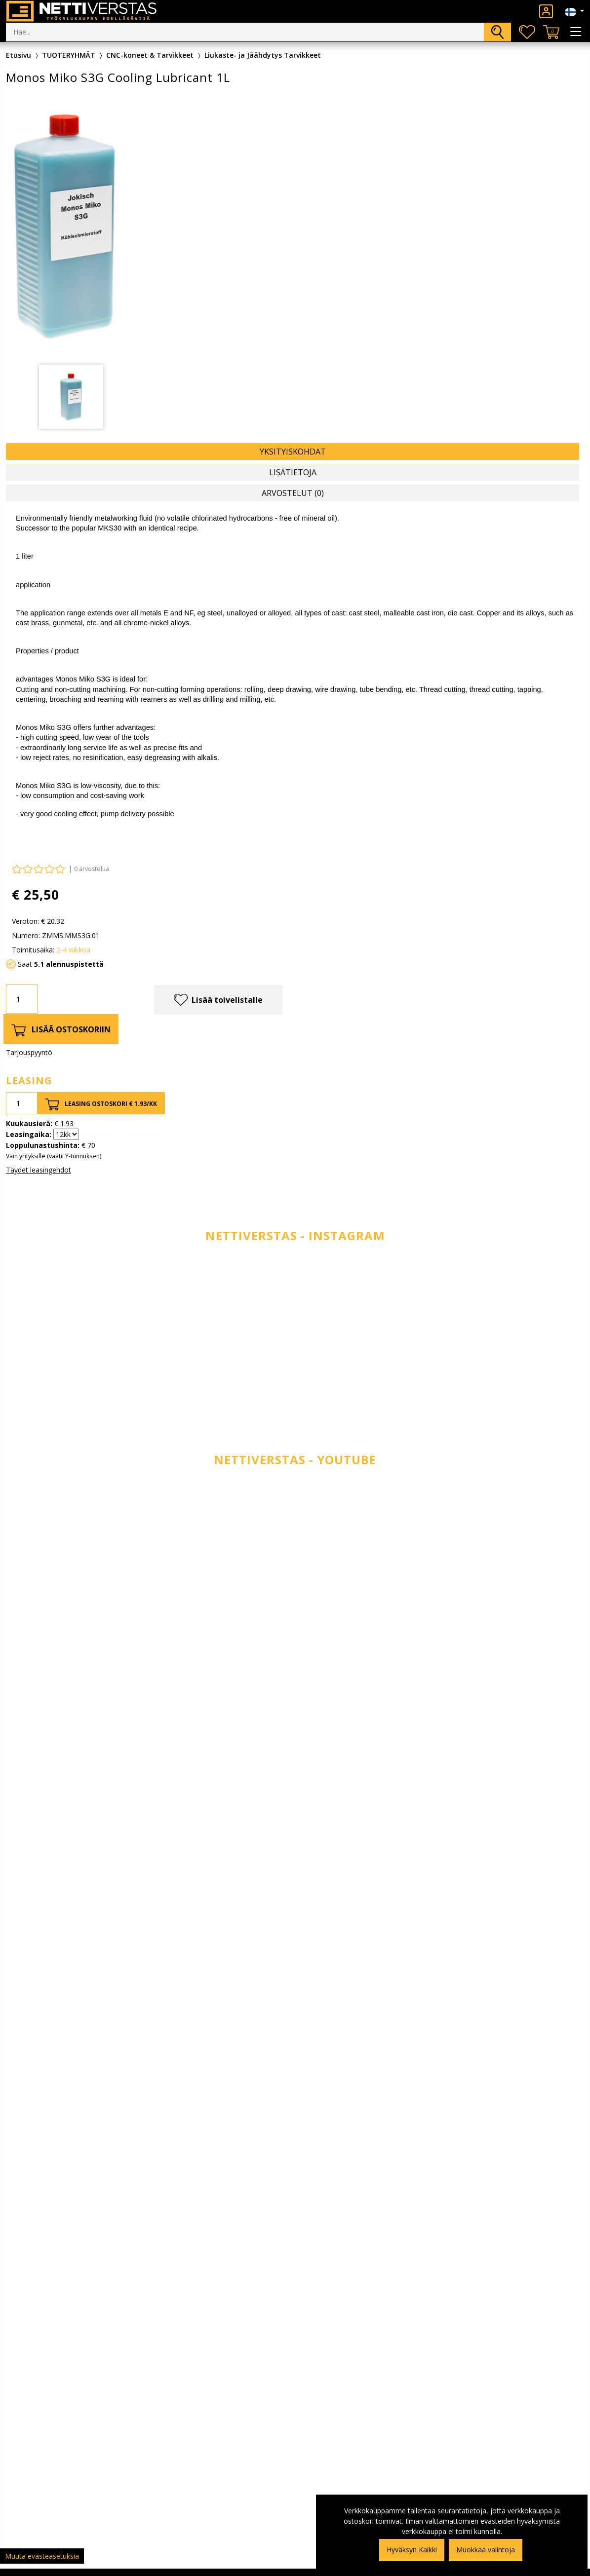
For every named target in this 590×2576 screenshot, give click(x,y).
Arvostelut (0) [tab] (293, 493)
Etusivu (18, 55)
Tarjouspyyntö (29, 1052)
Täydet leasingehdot (38, 1169)
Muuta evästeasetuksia (42, 2556)
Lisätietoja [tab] (292, 472)
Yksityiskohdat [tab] (293, 451)
